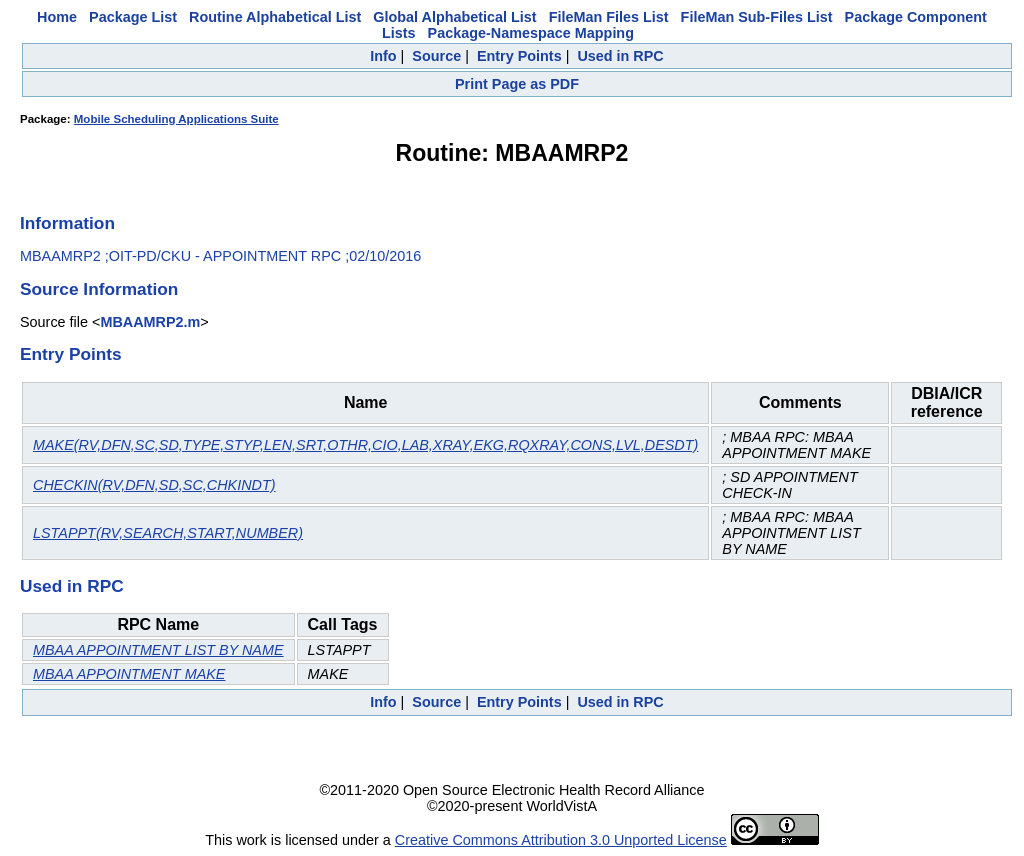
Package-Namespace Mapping (531, 33)
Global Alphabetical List (454, 17)
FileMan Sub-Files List (757, 17)
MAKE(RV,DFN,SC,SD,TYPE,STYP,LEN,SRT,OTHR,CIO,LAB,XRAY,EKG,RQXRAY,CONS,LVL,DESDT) (365, 445)
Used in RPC (620, 56)
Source (436, 56)
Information (67, 223)
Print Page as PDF (517, 84)
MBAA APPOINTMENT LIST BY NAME (158, 650)
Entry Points (519, 56)
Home (57, 17)
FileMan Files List (609, 17)
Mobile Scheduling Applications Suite (176, 119)
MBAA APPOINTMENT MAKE (129, 674)
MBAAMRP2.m (150, 322)
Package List (133, 17)
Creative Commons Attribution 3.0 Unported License (561, 840)
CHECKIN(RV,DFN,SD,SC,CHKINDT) (154, 485)
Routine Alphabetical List (275, 17)
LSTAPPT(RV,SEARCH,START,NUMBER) (168, 533)
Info (383, 56)
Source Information (99, 289)
